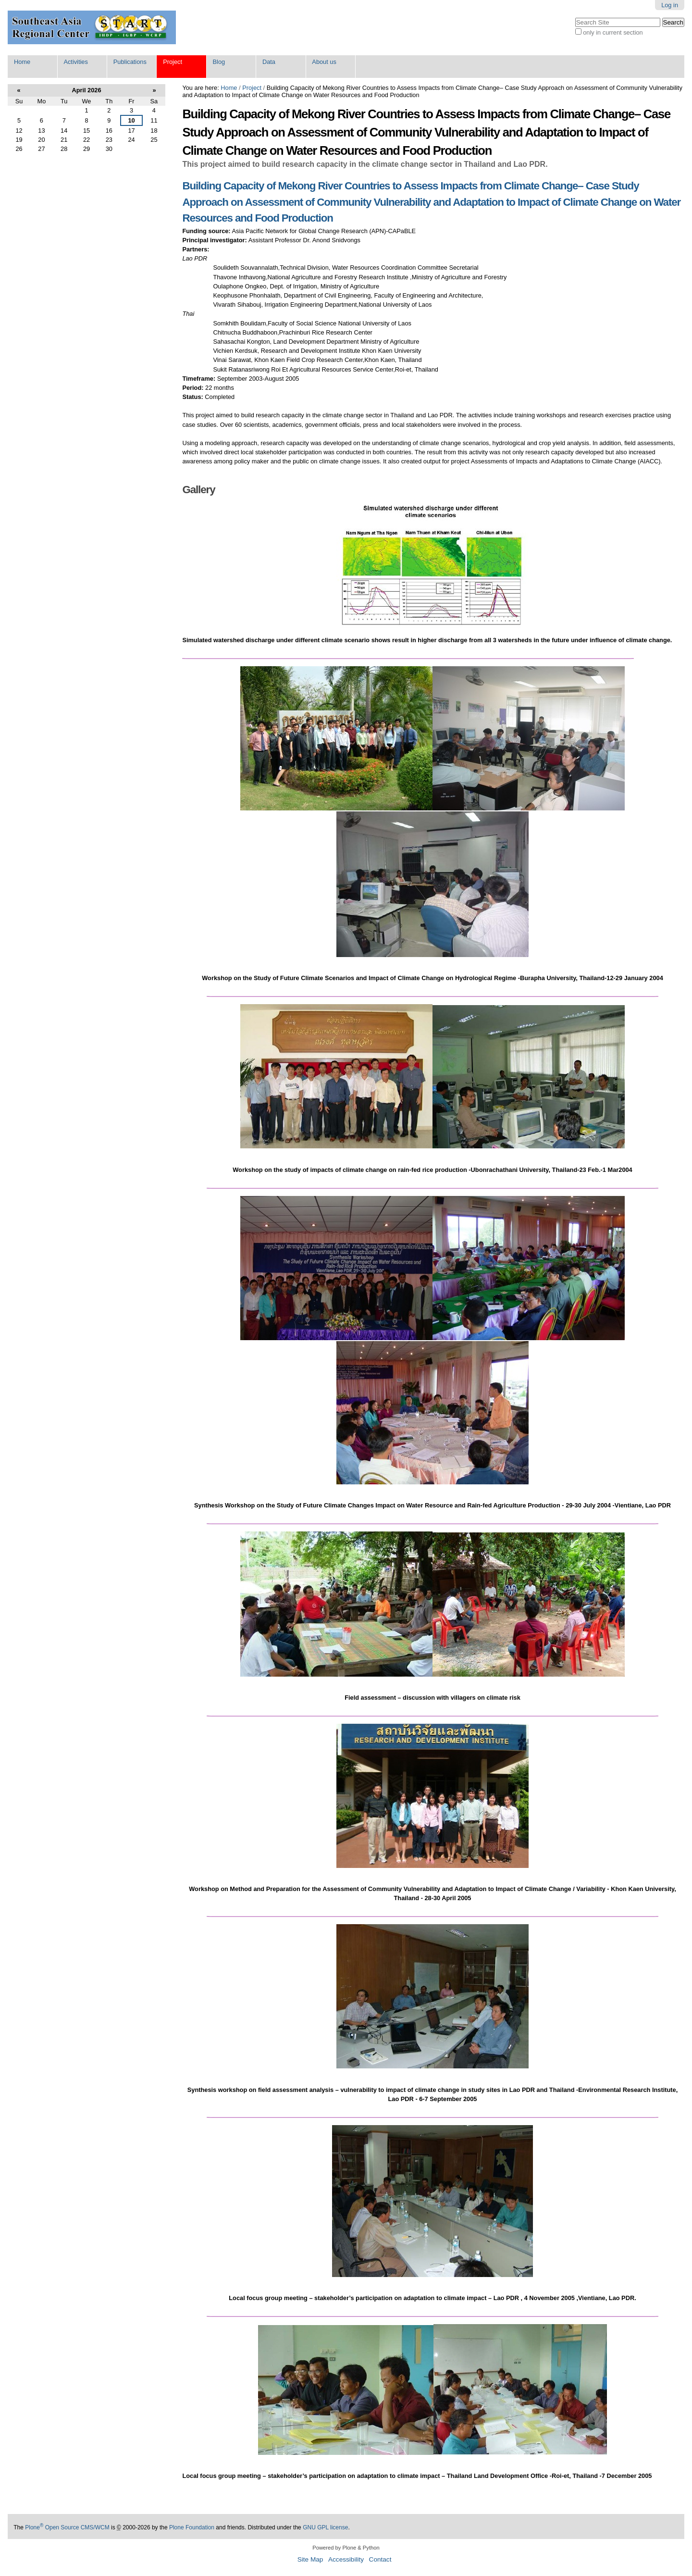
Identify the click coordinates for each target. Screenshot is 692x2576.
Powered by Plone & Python (345, 2548)
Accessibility (346, 2559)
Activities (75, 61)
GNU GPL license (325, 2527)
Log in (669, 5)
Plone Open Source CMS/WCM (67, 2527)
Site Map (310, 2559)
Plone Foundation (191, 2527)
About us (324, 61)
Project (172, 61)
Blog (219, 61)
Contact (380, 2559)
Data (268, 61)
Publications (130, 61)
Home (22, 61)
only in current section (613, 32)
